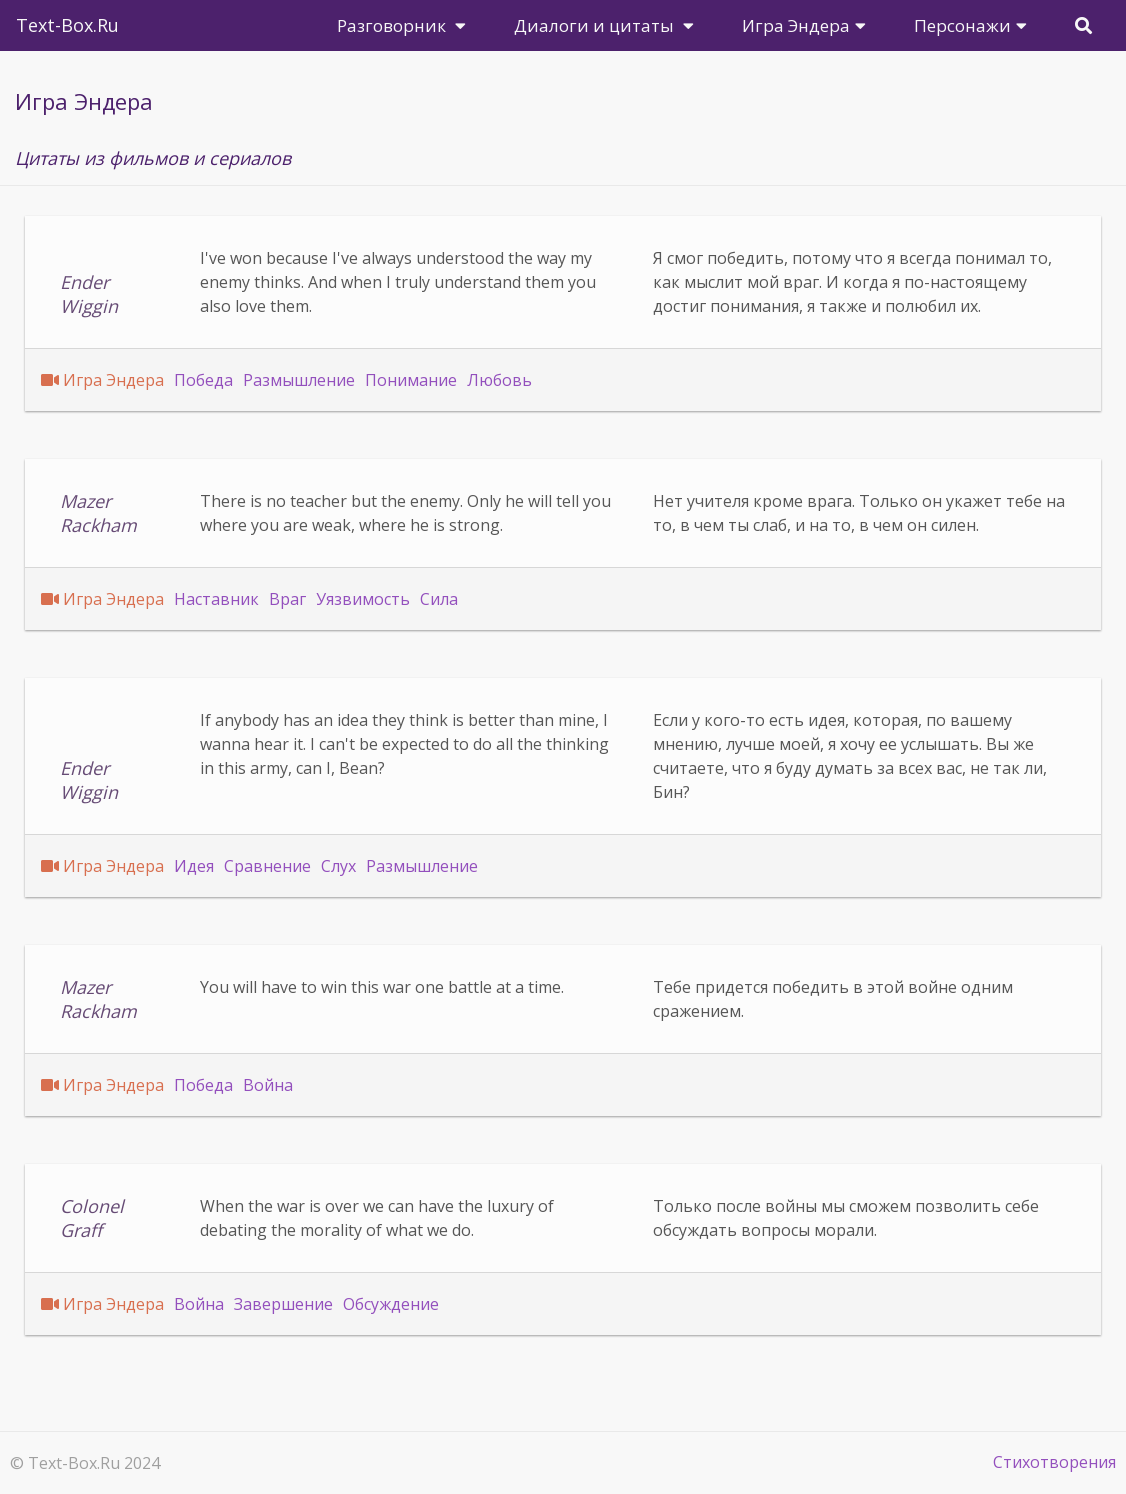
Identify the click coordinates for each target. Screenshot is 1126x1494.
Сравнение (267, 866)
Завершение (283, 1304)
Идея (194, 866)
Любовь (499, 380)
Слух (338, 866)
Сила (439, 599)
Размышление (299, 380)
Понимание (411, 380)
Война (268, 1085)
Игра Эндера (113, 380)
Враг (287, 599)
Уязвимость (363, 599)
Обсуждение (391, 1304)
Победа (203, 380)
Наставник (216, 599)
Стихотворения (1054, 1462)
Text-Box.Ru (67, 25)
